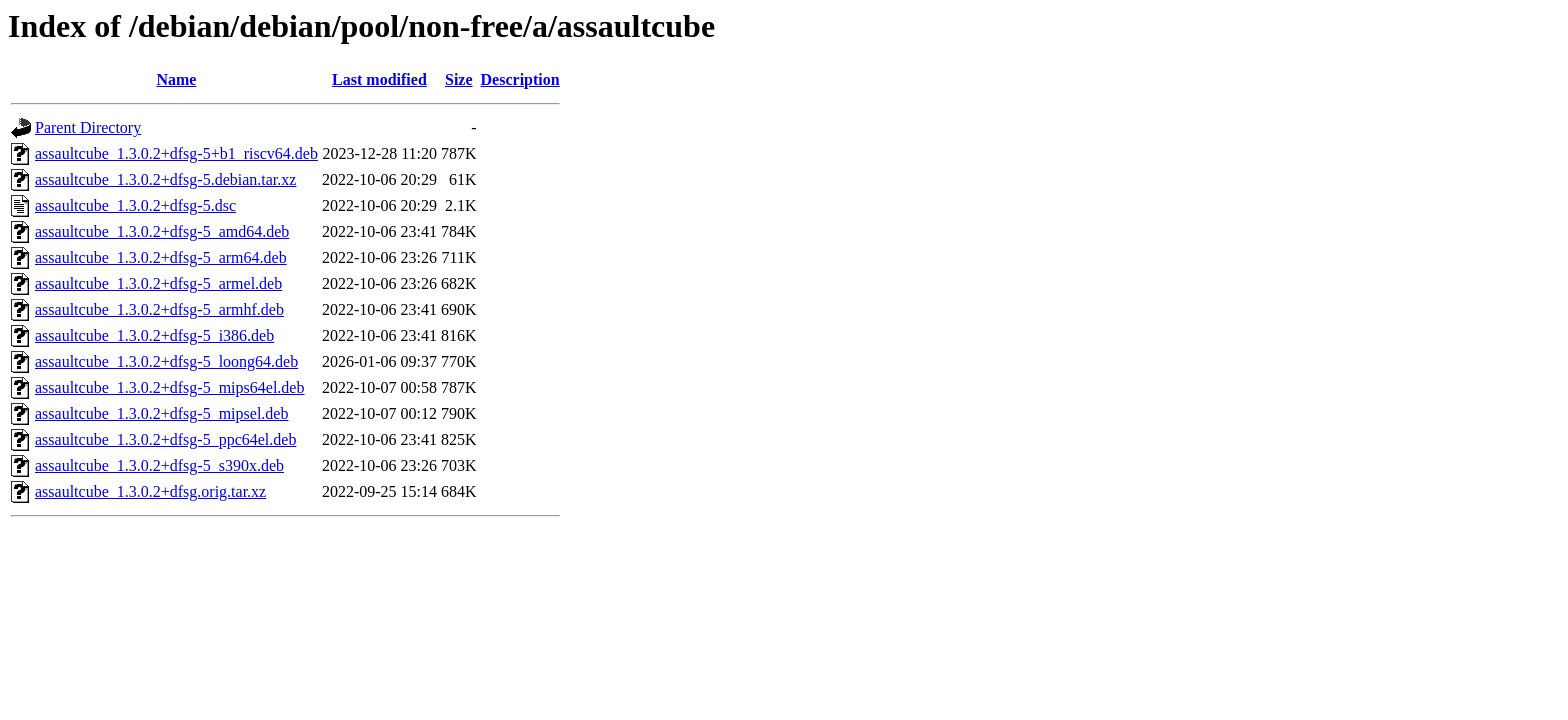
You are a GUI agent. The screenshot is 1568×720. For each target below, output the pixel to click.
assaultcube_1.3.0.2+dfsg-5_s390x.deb (159, 465)
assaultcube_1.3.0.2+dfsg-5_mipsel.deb (161, 413)
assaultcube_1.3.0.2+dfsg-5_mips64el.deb (169, 387)
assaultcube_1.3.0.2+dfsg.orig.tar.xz (150, 491)
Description (520, 79)
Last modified (379, 79)
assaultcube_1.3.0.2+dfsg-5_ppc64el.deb (165, 439)
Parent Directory (88, 127)
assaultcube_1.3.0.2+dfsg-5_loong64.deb (166, 361)
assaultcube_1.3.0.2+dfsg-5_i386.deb (154, 335)
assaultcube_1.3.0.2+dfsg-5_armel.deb (158, 283)
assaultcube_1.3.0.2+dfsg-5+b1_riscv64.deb (176, 153)
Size (459, 79)
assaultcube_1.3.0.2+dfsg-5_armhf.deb (159, 309)
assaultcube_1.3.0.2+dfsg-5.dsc (135, 205)
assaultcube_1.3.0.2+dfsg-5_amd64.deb (162, 231)
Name (176, 79)
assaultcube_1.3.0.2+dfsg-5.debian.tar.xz (165, 179)
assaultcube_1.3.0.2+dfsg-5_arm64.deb (161, 257)
